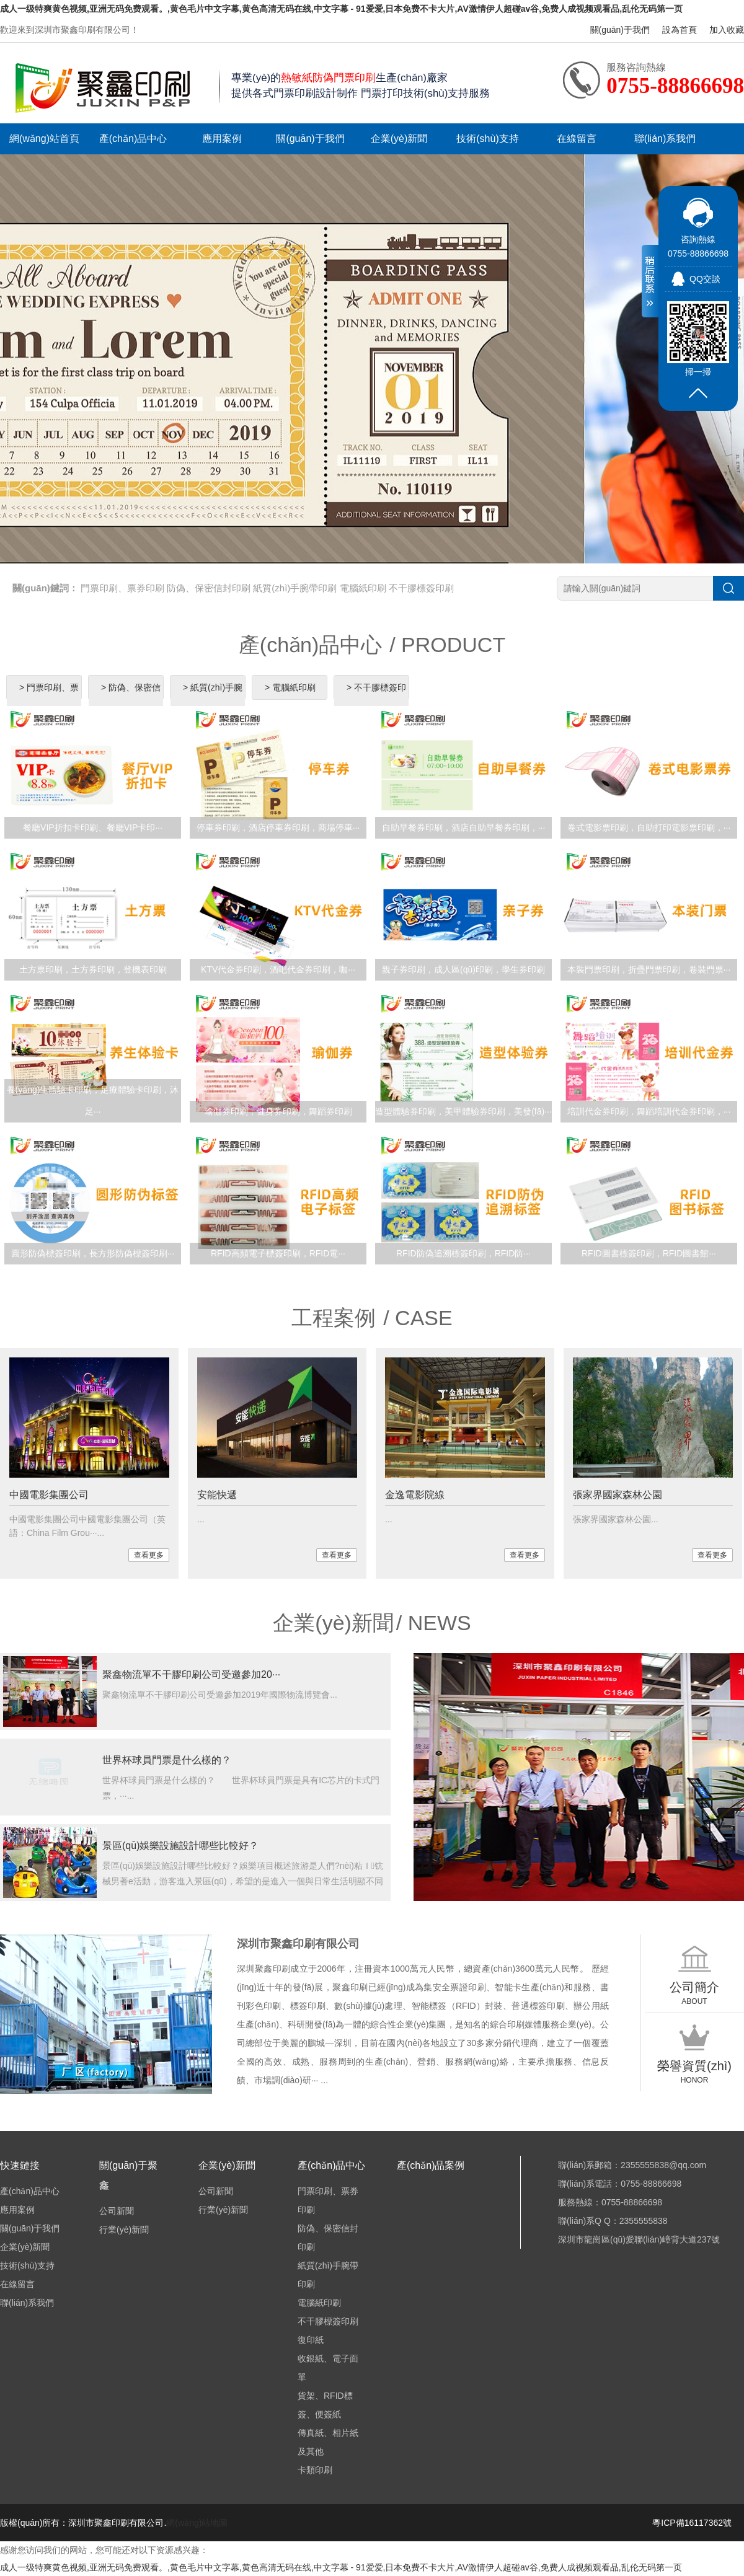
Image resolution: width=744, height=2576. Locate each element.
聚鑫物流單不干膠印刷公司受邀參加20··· (191, 1674)
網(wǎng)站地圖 (197, 2523)
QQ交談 (704, 279)
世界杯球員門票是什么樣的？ (166, 1760)
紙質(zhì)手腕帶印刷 (295, 588)
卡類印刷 (315, 2470)
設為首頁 (679, 30)
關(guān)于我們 (620, 30)
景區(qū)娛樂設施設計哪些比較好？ (180, 1845)
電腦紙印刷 (363, 588)
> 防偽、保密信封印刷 (131, 699)
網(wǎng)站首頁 (44, 138)
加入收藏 (726, 30)
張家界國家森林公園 (617, 1494)
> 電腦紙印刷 (290, 687)
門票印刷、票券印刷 (122, 588)
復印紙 (311, 2340)
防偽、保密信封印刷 (208, 588)
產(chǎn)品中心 (133, 138)
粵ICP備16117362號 (692, 2523)
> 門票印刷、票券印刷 (49, 699)
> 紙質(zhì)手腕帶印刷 (212, 699)
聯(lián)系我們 (665, 138)
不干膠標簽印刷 (421, 588)
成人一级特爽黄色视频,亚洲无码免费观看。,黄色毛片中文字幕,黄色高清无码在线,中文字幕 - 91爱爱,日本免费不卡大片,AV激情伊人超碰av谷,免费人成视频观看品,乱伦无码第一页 (341, 9)
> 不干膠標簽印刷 (376, 699)
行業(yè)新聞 (124, 2229)
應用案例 (222, 138)
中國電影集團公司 (49, 1494)
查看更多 (149, 1555)
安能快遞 (217, 1494)
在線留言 (576, 138)
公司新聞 (116, 2211)
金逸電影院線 (415, 1494)
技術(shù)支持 (487, 138)
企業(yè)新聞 (399, 138)
